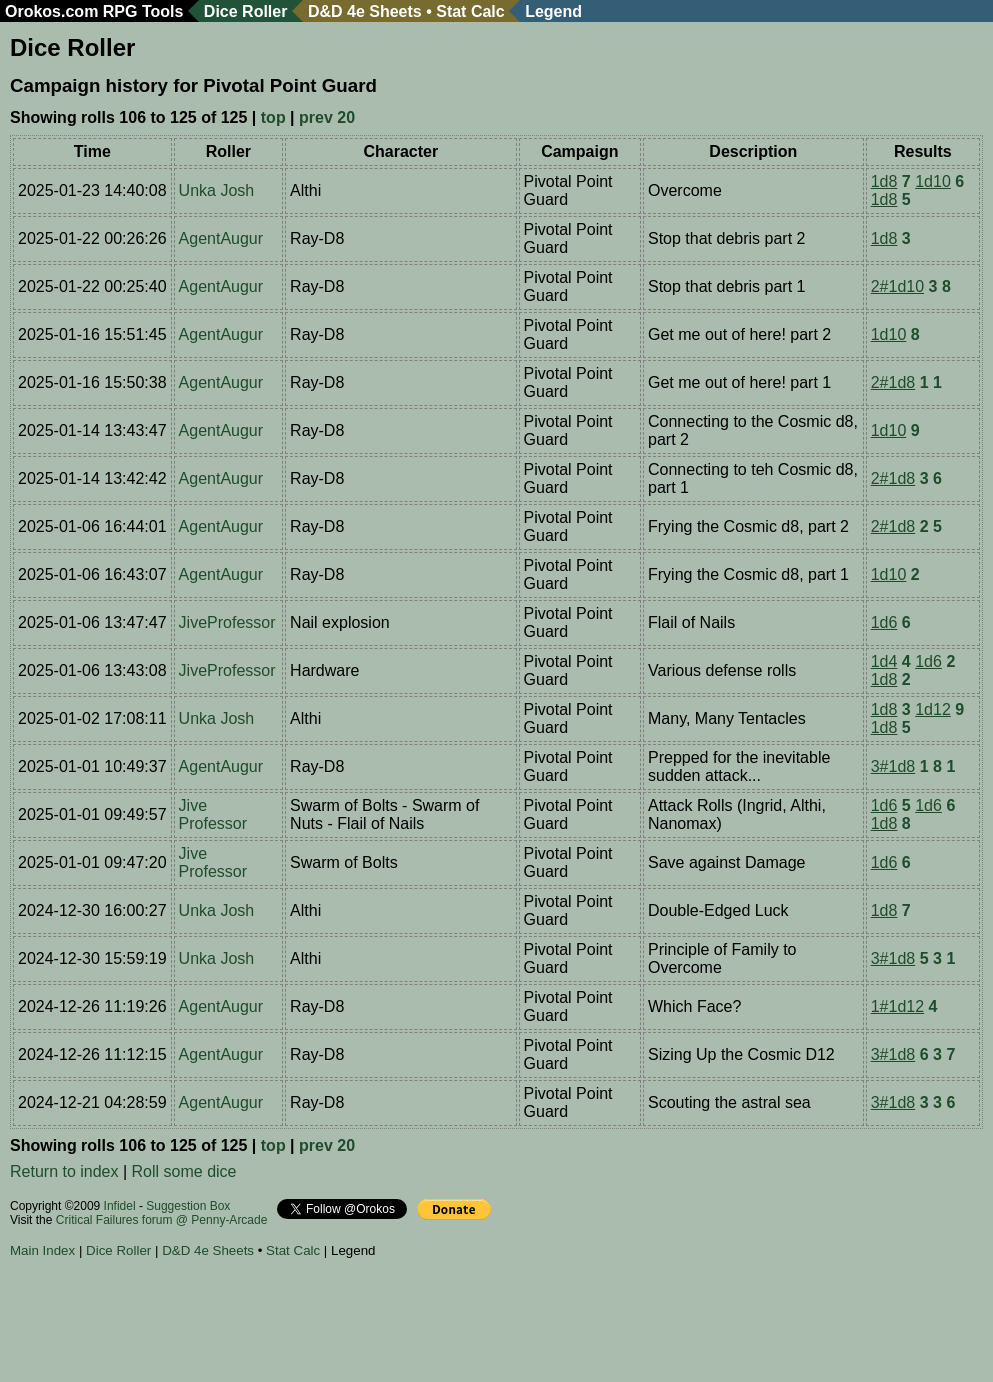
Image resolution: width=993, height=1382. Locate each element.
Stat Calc (470, 11)
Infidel (120, 1206)
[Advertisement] (374, 1323)
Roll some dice (184, 1171)
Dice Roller (246, 11)
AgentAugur (221, 238)
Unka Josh (217, 190)
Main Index (42, 1250)
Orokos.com (51, 11)
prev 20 (327, 117)
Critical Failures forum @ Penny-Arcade (162, 1220)
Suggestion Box (188, 1206)
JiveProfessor (227, 622)
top (273, 117)
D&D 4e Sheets (365, 11)
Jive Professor (213, 814)
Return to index (64, 1171)
